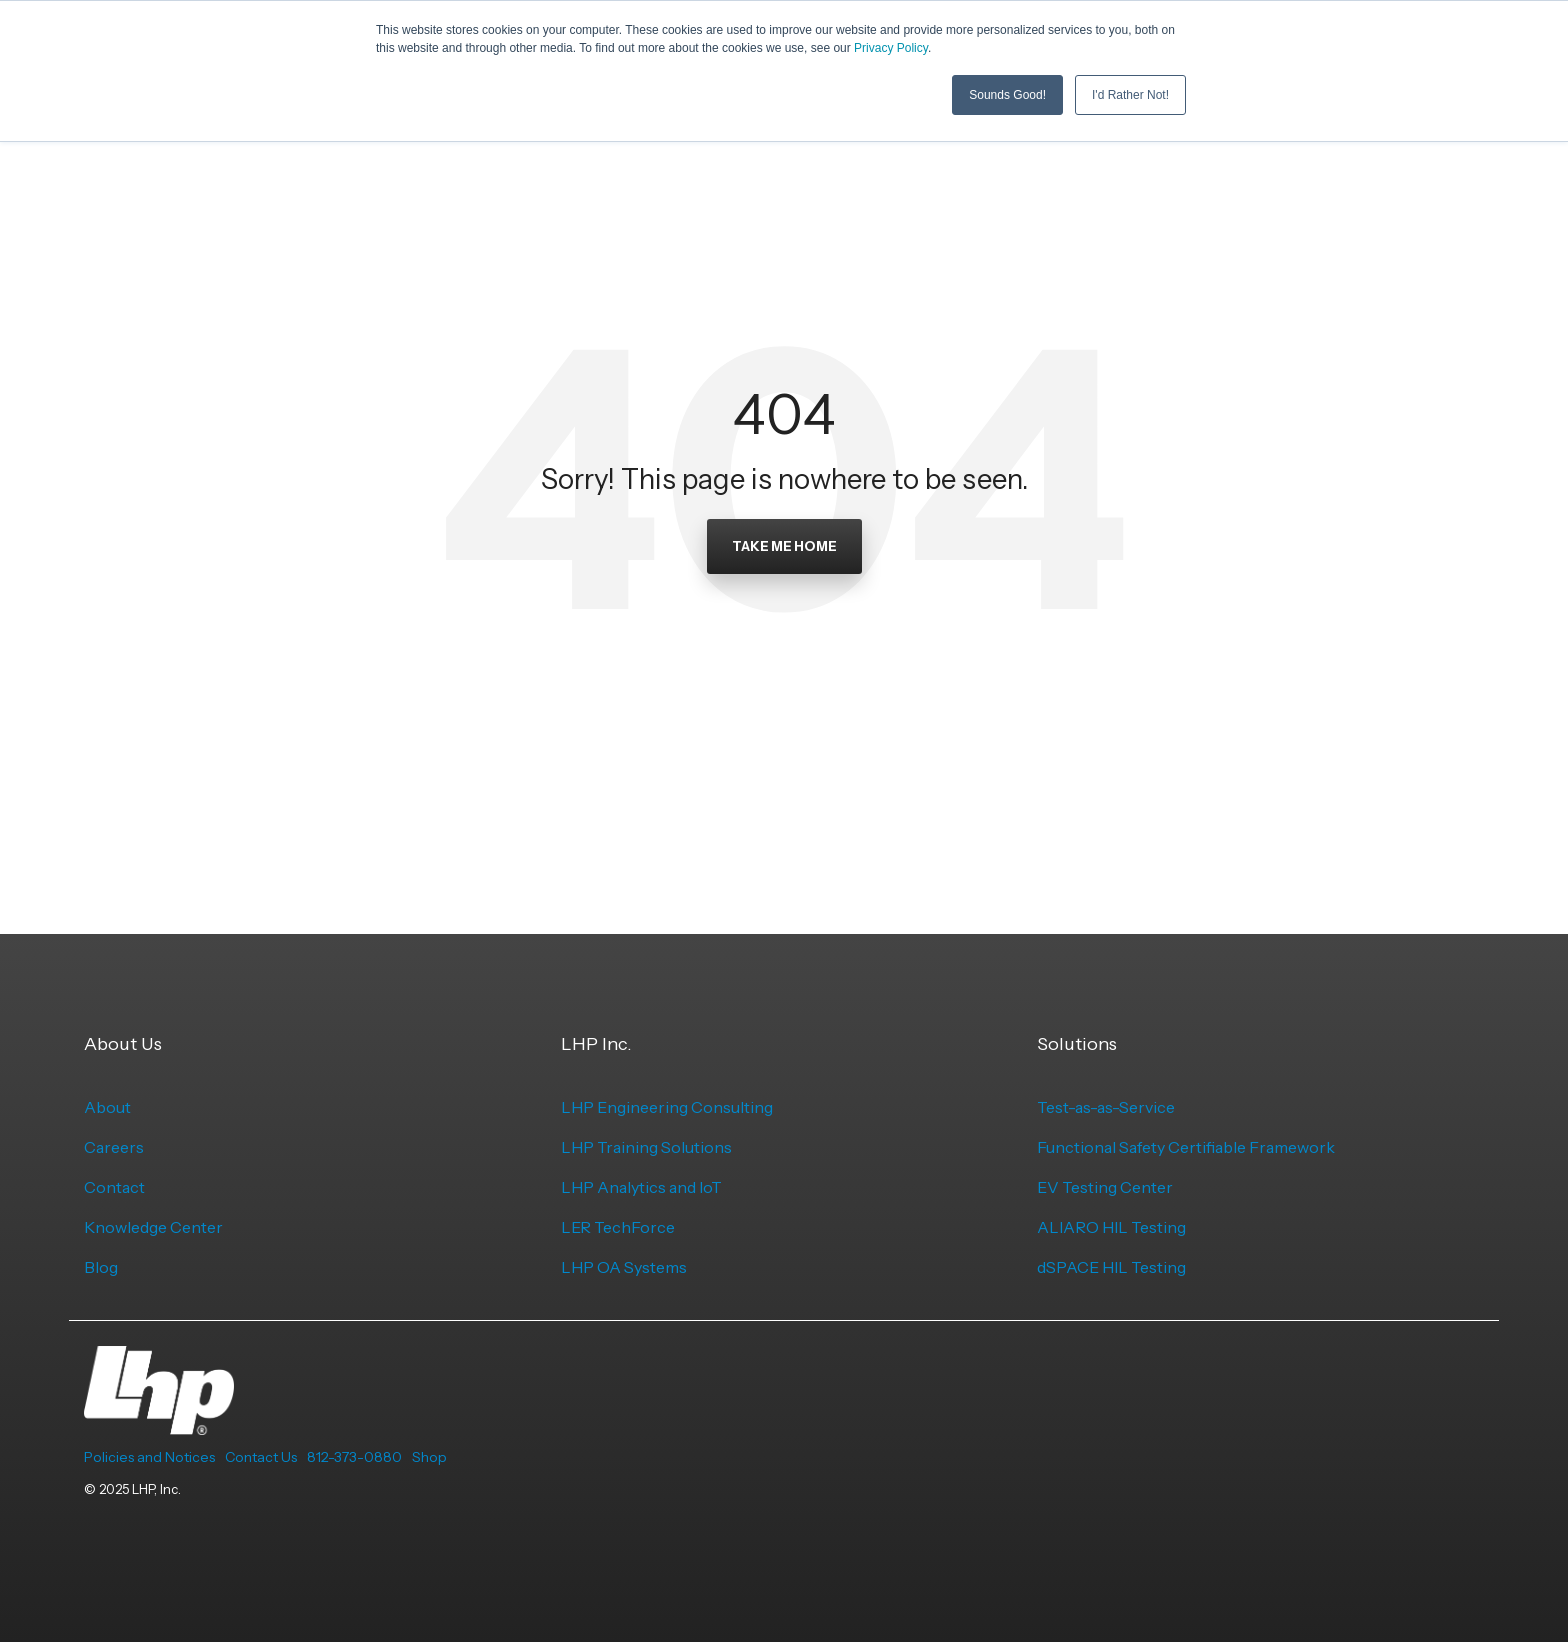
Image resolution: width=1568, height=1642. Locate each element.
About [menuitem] (107, 1107)
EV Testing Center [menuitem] (1105, 1187)
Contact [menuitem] (114, 1187)
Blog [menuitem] (101, 1267)
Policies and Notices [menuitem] (149, 1457)
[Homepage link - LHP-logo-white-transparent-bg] (159, 1424)
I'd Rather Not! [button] (1130, 95)
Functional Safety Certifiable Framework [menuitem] (1186, 1147)
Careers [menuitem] (114, 1147)
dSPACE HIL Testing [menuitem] (1111, 1267)
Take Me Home (784, 546)
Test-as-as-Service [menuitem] (1106, 1107)
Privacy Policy (891, 48)
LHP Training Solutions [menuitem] (646, 1147)
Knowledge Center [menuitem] (153, 1227)
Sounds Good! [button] (1007, 95)
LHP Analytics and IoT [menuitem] (641, 1187)
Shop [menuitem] (429, 1457)
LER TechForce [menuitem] (618, 1227)
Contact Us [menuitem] (261, 1457)
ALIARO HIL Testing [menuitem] (1111, 1227)
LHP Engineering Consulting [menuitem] (667, 1107)
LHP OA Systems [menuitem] (624, 1267)
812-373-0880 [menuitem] (354, 1457)
